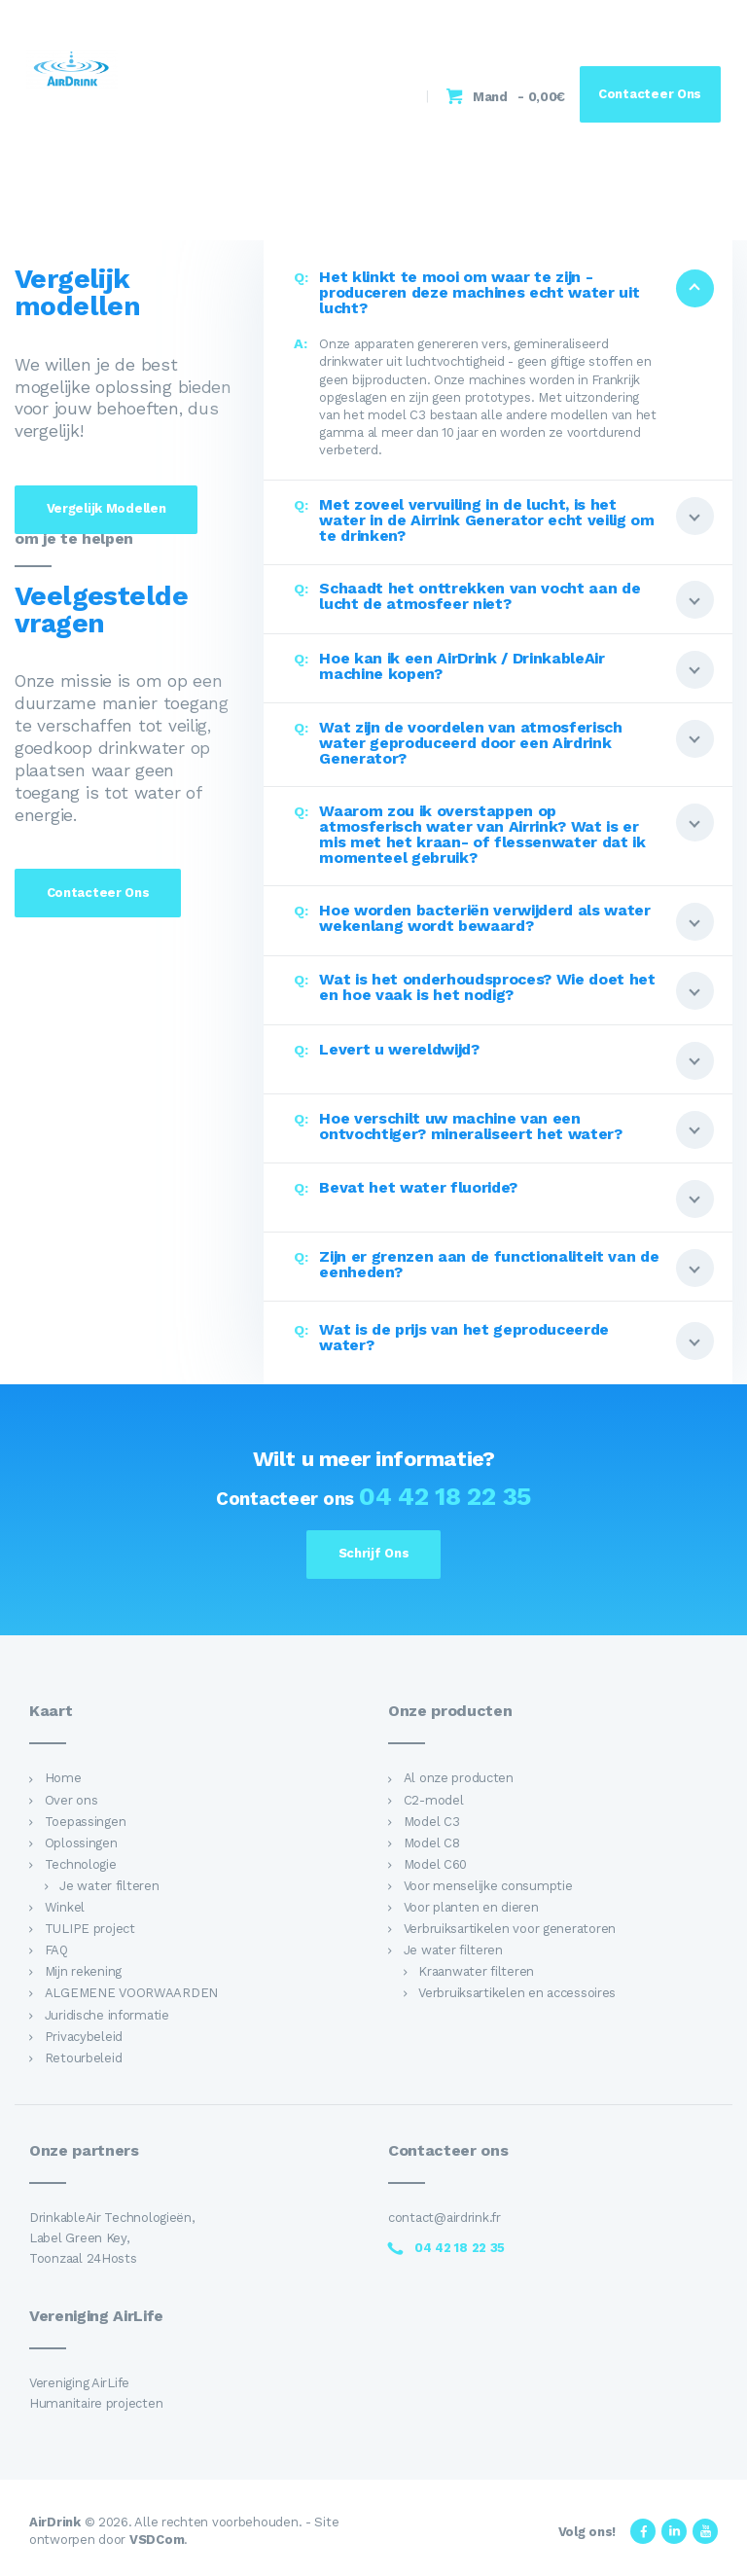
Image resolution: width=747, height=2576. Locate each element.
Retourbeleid (84, 2058)
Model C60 (436, 1864)
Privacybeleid (84, 2036)
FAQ (56, 1950)
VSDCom (156, 2539)
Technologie (81, 1864)
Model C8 (432, 1843)
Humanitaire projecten (95, 2403)
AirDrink (55, 2522)
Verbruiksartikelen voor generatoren (510, 1928)
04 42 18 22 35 (445, 1496)
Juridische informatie (107, 2015)
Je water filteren (109, 1885)
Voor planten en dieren (471, 1907)
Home (63, 1778)
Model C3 (432, 1821)
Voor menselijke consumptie (488, 1885)
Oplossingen (81, 1843)
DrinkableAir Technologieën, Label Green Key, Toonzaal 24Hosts (112, 2238)
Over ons (71, 1800)
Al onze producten (459, 1778)
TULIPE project (90, 1928)
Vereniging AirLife (79, 2383)
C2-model (434, 1800)
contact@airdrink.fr (444, 2217)
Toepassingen (85, 1821)
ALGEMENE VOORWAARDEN (132, 1993)
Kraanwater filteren (476, 1971)
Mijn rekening (83, 1971)
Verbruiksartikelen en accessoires (517, 1993)
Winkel (65, 1907)
